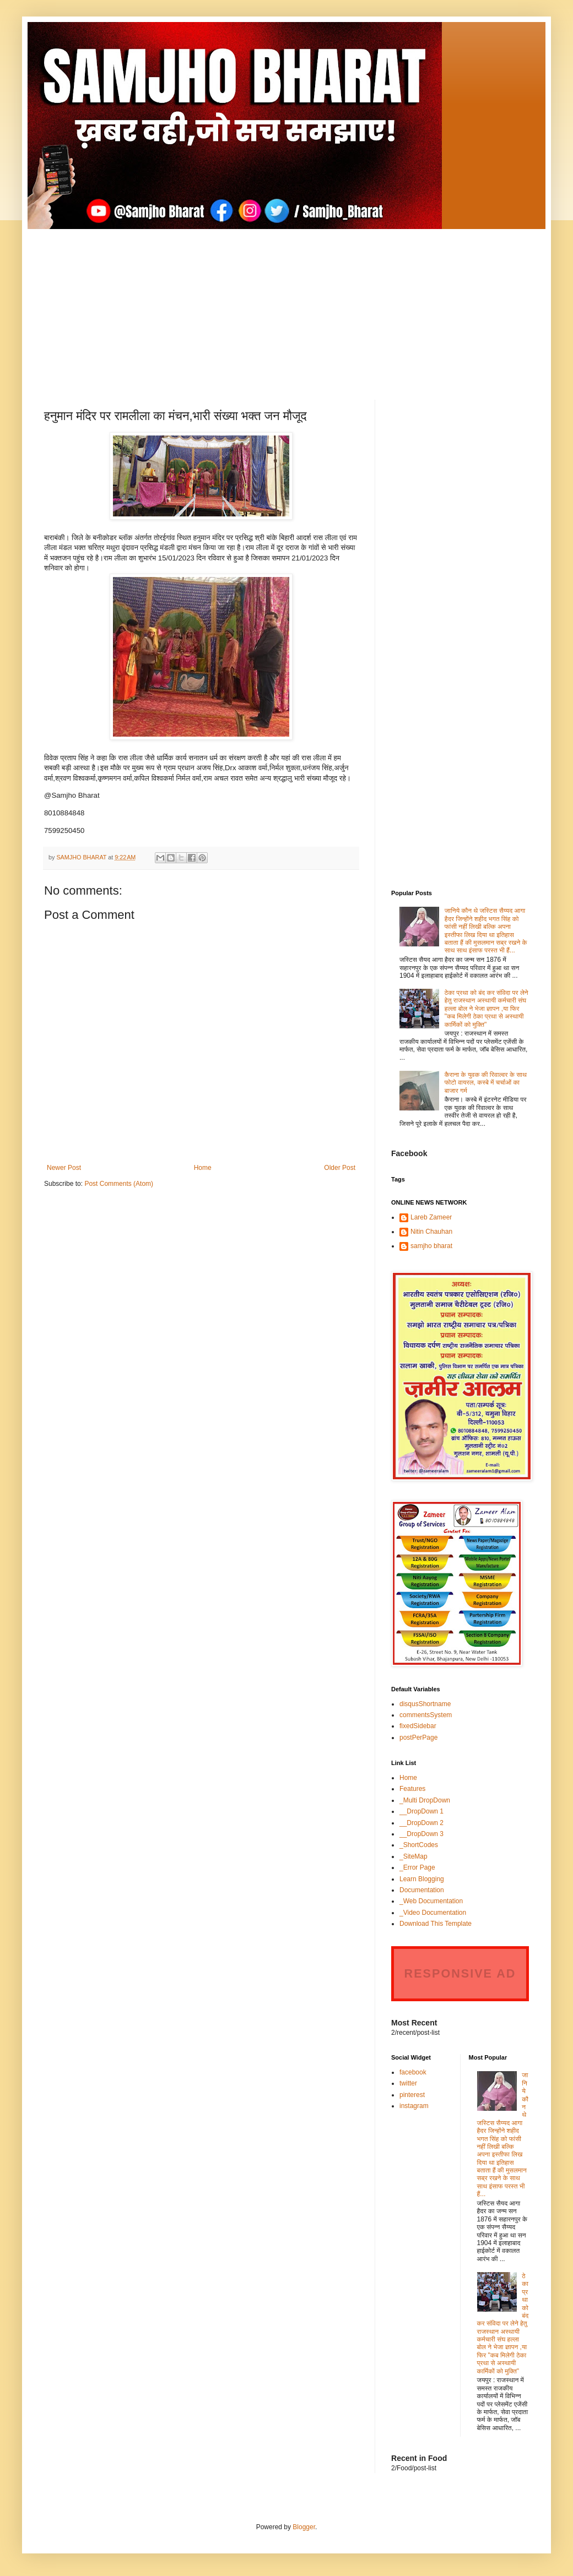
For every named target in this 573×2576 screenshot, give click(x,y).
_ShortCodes (418, 1845)
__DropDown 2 (421, 1823)
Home (203, 1168)
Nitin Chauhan (431, 1231)
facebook (412, 2072)
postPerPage (418, 1737)
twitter (408, 2083)
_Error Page (417, 1867)
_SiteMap (413, 1856)
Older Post (339, 1168)
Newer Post (64, 1168)
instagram (414, 2106)
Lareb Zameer (431, 1217)
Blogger (304, 2527)
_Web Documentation (431, 1901)
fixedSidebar (417, 1726)
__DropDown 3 (421, 1834)
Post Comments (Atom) (118, 1184)
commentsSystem (425, 1715)
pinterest (412, 2095)
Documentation (421, 1890)
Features (412, 1789)
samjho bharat (431, 1246)
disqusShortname (425, 1704)
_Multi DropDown (424, 1800)
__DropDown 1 (421, 1811)
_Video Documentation (432, 1912)
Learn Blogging (421, 1879)
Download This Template (435, 1923)
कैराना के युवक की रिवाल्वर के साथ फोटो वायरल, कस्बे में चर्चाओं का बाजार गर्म (486, 1082)
